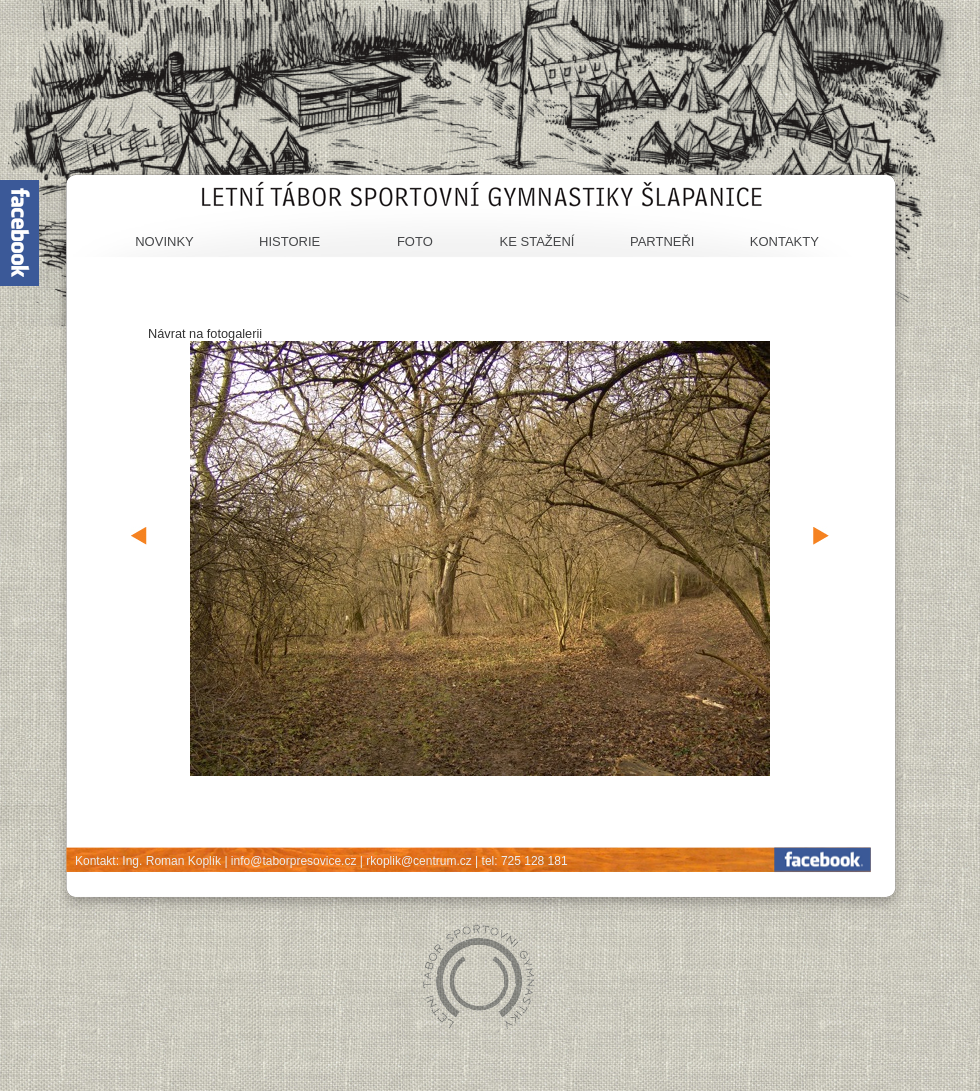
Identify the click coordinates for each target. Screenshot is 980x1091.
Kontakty (784, 241)
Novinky (164, 241)
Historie (289, 241)
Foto (415, 241)
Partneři (662, 241)
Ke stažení (537, 241)
